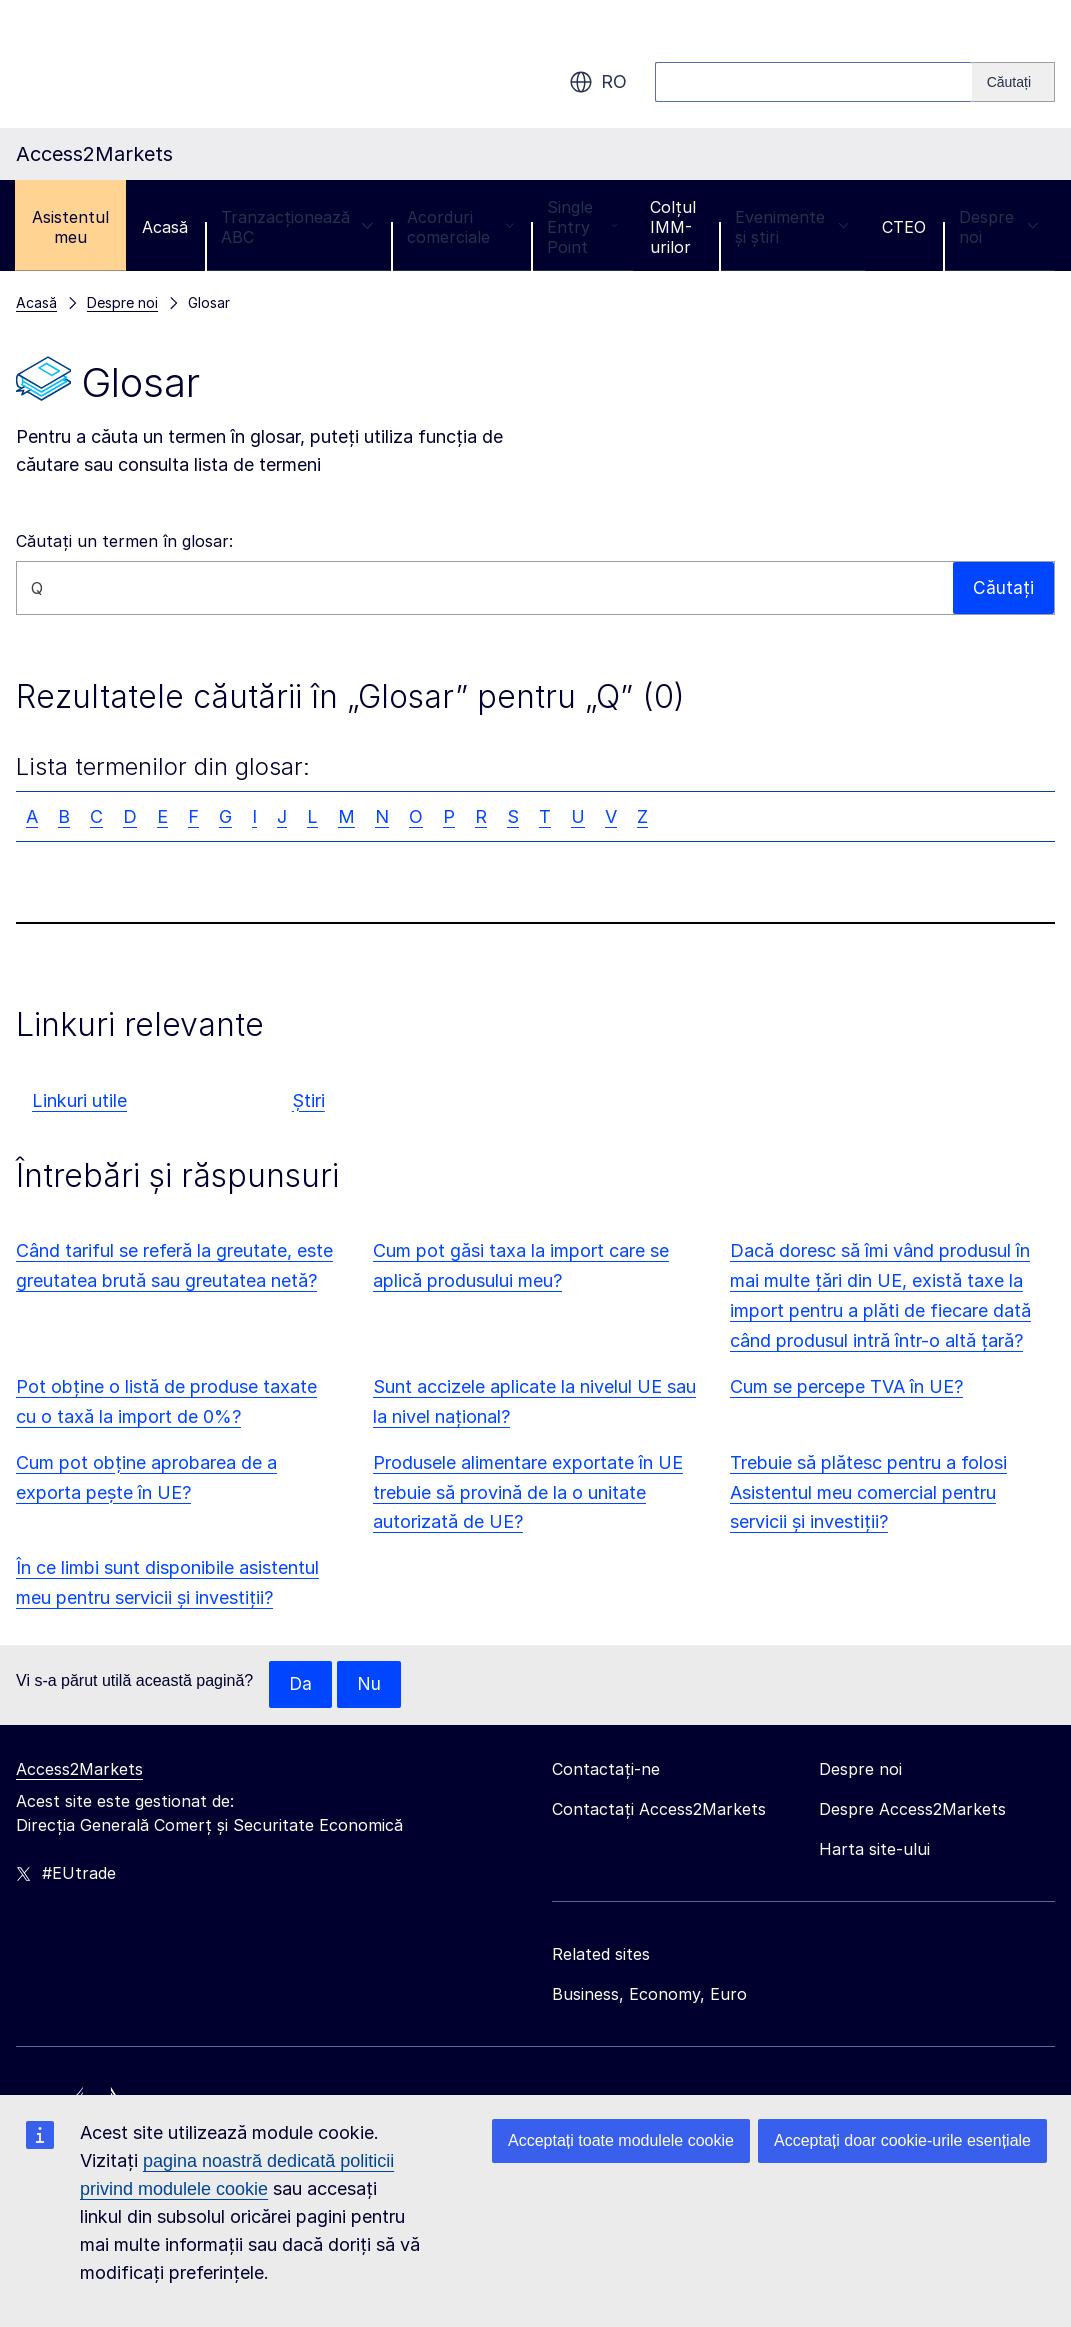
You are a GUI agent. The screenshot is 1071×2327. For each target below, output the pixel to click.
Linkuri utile (79, 1100)
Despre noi (998, 227)
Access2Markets (79, 1770)
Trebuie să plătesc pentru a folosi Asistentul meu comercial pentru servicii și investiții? (868, 1492)
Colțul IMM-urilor (673, 227)
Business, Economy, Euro (649, 1995)
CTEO (904, 227)
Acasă (165, 227)
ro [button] (598, 82)
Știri (308, 1100)
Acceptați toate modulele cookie (621, 2140)
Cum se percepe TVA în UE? (846, 1386)
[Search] (1013, 82)
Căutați (1003, 587)
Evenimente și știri (792, 227)
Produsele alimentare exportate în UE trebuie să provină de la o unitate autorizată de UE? (528, 1492)
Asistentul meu (70, 227)
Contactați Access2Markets (659, 1810)
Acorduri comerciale (460, 227)
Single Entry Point (582, 227)
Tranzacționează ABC (297, 227)
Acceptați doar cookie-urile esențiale (902, 2140)
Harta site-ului (874, 1850)
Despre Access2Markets (912, 1810)
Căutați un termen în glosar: (124, 541)
